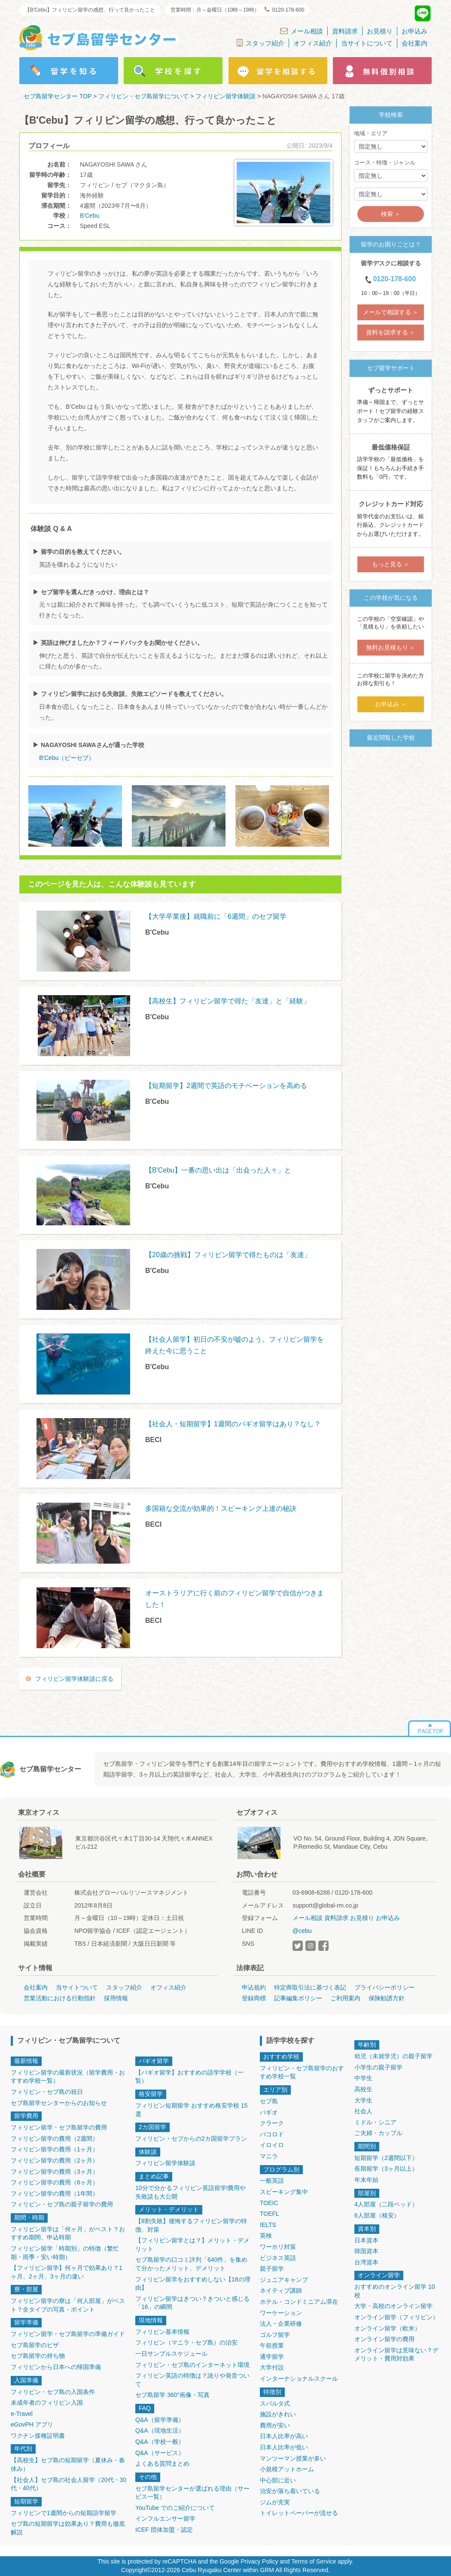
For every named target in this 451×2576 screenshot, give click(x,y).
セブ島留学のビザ (35, 2345)
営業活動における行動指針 (60, 1998)
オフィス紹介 (312, 43)
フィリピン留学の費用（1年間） (54, 2193)
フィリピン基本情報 (162, 2331)
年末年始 (366, 2179)
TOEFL (269, 2213)
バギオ (269, 2112)
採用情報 (116, 1998)
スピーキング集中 (284, 2191)
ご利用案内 (345, 1998)
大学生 (363, 2100)
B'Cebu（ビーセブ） (66, 757)
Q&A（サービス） (159, 2452)
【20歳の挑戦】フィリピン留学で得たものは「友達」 (228, 1254)
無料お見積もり (387, 647)
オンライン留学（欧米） (387, 2328)
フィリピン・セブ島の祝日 (47, 2091)
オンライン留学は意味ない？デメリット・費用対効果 (396, 2354)
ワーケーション (281, 2312)
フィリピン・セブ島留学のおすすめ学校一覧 (302, 2072)
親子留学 (272, 2268)
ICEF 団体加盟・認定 (164, 2529)
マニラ (269, 2156)
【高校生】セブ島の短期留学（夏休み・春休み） (68, 2464)
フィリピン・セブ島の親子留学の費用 (62, 2204)
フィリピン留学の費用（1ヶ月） (54, 2149)
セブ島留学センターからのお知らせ (59, 2102)
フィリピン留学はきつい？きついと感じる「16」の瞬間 (192, 2303)
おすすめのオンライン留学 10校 (394, 2291)
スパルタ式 (275, 2403)
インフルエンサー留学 (165, 2518)
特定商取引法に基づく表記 (310, 1987)
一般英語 (272, 2180)
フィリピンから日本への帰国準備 (56, 2366)
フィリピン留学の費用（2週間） (54, 2138)
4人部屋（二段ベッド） (386, 2204)
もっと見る (387, 564)
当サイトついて (77, 1987)
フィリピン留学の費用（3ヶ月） (54, 2171)
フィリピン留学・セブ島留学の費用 (59, 2127)
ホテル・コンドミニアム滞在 (299, 2301)
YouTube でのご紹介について (175, 2507)
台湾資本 (366, 2262)
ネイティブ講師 (281, 2290)
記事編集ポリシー (298, 1998)
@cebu (302, 1930)
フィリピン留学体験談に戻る (74, 1678)
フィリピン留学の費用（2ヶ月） (54, 2160)
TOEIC (269, 2202)
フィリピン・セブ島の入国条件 (53, 2391)
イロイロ (272, 2145)
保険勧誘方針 (387, 1998)
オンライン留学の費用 (384, 2339)
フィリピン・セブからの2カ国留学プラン (191, 2138)
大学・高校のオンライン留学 (393, 2306)
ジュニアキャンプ (284, 2279)
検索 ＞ (391, 213)
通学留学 (272, 2356)
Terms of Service (313, 2561)
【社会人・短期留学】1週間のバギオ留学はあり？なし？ (233, 1424)
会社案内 (414, 43)
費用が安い (275, 2425)
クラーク (272, 2123)
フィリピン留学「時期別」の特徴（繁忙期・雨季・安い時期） (65, 2252)
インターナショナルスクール (299, 2378)
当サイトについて (367, 43)
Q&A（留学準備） (159, 2419)
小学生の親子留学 (378, 2067)
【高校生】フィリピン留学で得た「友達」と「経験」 (227, 1001)
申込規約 (254, 1987)
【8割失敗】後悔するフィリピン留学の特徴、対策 (191, 2225)
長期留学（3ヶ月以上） (386, 2168)
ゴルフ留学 (275, 2334)
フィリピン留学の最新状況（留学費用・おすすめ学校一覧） (68, 2076)
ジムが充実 (275, 2502)
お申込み (414, 31)
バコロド (272, 2134)
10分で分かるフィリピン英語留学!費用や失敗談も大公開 (190, 2192)
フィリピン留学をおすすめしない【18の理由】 (192, 2283)
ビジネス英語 (278, 2257)
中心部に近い (278, 2480)
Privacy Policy (259, 2561)
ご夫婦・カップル (378, 2132)
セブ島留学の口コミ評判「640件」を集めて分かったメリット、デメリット (191, 2264)
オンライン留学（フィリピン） (396, 2317)
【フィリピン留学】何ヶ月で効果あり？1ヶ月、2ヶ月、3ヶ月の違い (66, 2272)
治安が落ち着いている (290, 2491)
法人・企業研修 (281, 2323)
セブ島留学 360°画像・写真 (172, 2394)
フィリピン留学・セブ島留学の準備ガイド (68, 2333)
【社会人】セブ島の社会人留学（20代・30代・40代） (68, 2484)
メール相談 (301, 31)
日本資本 (366, 2240)
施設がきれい (278, 2414)
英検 (266, 2235)
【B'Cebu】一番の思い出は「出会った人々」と (218, 1170)
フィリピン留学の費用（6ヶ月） (54, 2182)
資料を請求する (387, 332)
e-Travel (22, 2413)
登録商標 (254, 1998)
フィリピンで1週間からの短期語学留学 (63, 2512)
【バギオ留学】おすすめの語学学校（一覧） (189, 2076)
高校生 (363, 2089)
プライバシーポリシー (384, 1987)
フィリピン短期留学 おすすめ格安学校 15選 (191, 2109)
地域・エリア (370, 133)
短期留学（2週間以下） (386, 2157)
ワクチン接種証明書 (38, 2435)
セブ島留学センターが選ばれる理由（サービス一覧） (192, 2492)
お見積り (380, 31)
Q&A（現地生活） (159, 2430)
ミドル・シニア (375, 2122)
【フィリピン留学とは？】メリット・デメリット (192, 2244)
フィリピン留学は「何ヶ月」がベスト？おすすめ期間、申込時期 (68, 2233)
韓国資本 (366, 2251)
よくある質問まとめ (162, 2463)
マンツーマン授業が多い (293, 2458)
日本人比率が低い (284, 2447)
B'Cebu (89, 215)
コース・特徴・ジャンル (384, 162)
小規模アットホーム (287, 2469)
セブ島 (269, 2101)
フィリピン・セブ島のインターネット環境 (192, 2364)
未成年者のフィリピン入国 (47, 2402)
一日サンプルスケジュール (171, 2353)
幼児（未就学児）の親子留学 (393, 2056)
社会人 (363, 2111)
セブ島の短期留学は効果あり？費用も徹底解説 (68, 2528)
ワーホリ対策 (278, 2246)
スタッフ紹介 (260, 43)
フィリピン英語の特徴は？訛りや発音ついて (192, 2380)
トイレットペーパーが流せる (299, 2512)
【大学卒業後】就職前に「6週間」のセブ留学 (215, 916)
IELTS (268, 2224)
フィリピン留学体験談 (165, 2163)
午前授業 (272, 2345)
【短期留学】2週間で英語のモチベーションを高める (226, 1085)
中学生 (363, 2078)
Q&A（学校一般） (159, 2441)
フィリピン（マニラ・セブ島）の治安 (186, 2342)
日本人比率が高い (284, 2436)
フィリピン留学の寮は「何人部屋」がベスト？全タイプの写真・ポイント (68, 2305)
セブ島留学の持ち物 (38, 2355)
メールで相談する (387, 312)
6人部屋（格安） (377, 2215)
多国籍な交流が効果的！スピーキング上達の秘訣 (220, 1508)
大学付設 (272, 2367)
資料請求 (345, 31)
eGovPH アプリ (32, 2424)
